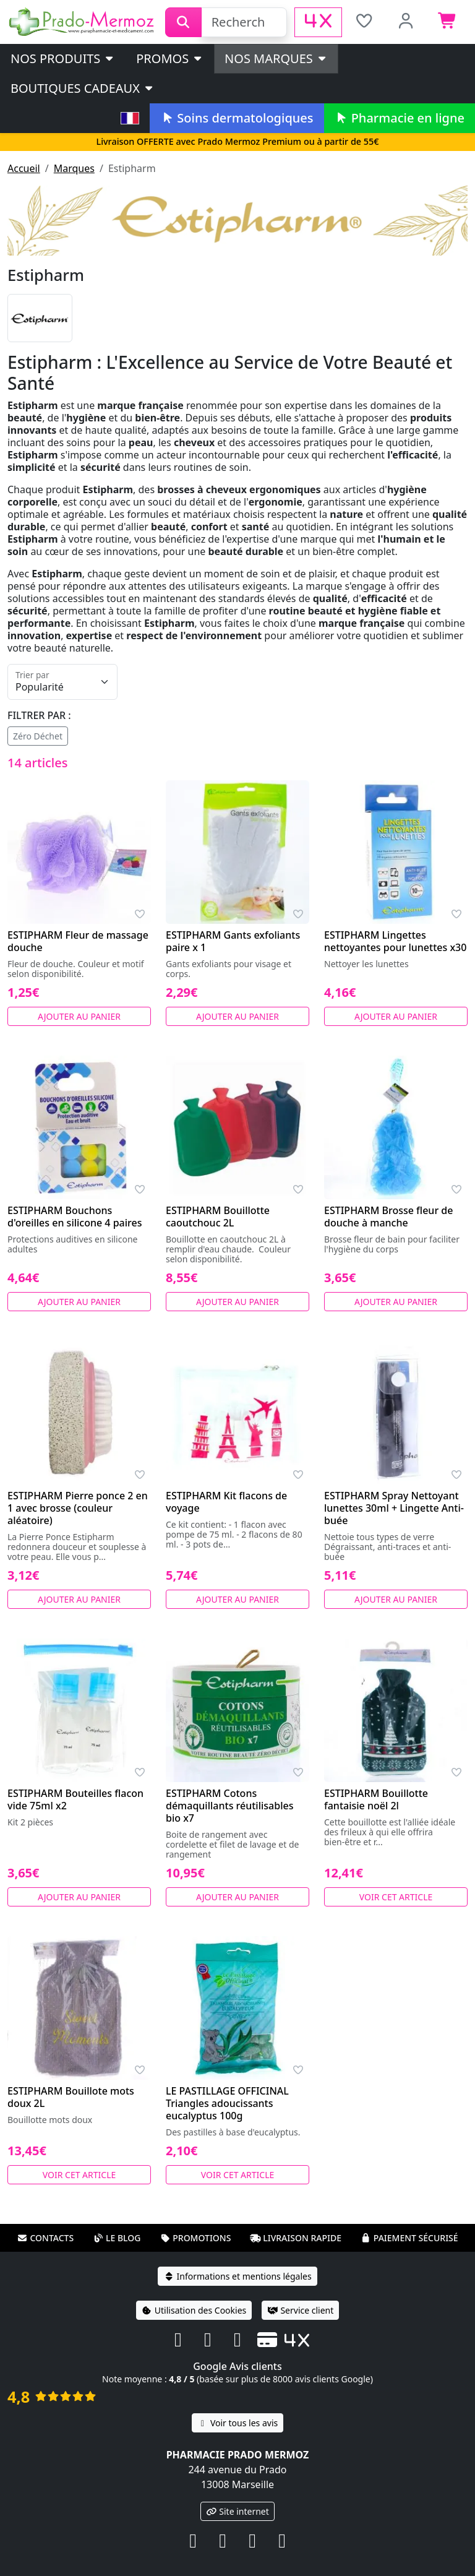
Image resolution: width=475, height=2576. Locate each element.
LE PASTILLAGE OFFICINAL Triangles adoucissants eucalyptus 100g (227, 2103)
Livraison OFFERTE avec (237, 141)
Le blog (117, 2238)
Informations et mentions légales (237, 2276)
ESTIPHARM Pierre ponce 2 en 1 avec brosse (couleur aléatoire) (77, 1508)
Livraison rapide (295, 2238)
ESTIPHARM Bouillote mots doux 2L (70, 2097)
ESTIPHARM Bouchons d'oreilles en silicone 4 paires (74, 1217)
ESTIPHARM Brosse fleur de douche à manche (388, 1217)
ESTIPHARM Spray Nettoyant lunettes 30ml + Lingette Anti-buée (394, 1508)
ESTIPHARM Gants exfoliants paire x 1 (233, 941)
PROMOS (169, 58)
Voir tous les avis (237, 2423)
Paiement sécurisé (409, 2238)
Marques (74, 168)
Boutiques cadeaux (83, 88)
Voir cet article (396, 1897)
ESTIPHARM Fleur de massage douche (77, 941)
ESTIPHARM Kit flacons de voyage (226, 1502)
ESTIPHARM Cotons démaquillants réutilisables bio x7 (229, 1805)
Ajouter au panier (79, 1016)
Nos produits (63, 58)
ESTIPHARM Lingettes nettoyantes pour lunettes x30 (395, 941)
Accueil (23, 168)
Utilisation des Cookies (194, 2310)
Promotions (195, 2238)
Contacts (45, 2238)
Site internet (237, 2511)
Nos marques (276, 58)
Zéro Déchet (37, 736)
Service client (300, 2310)
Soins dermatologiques (236, 118)
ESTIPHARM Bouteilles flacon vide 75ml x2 (75, 1799)
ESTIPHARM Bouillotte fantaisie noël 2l (376, 1799)
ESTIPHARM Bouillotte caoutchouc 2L (218, 1217)
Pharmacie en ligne (399, 118)
